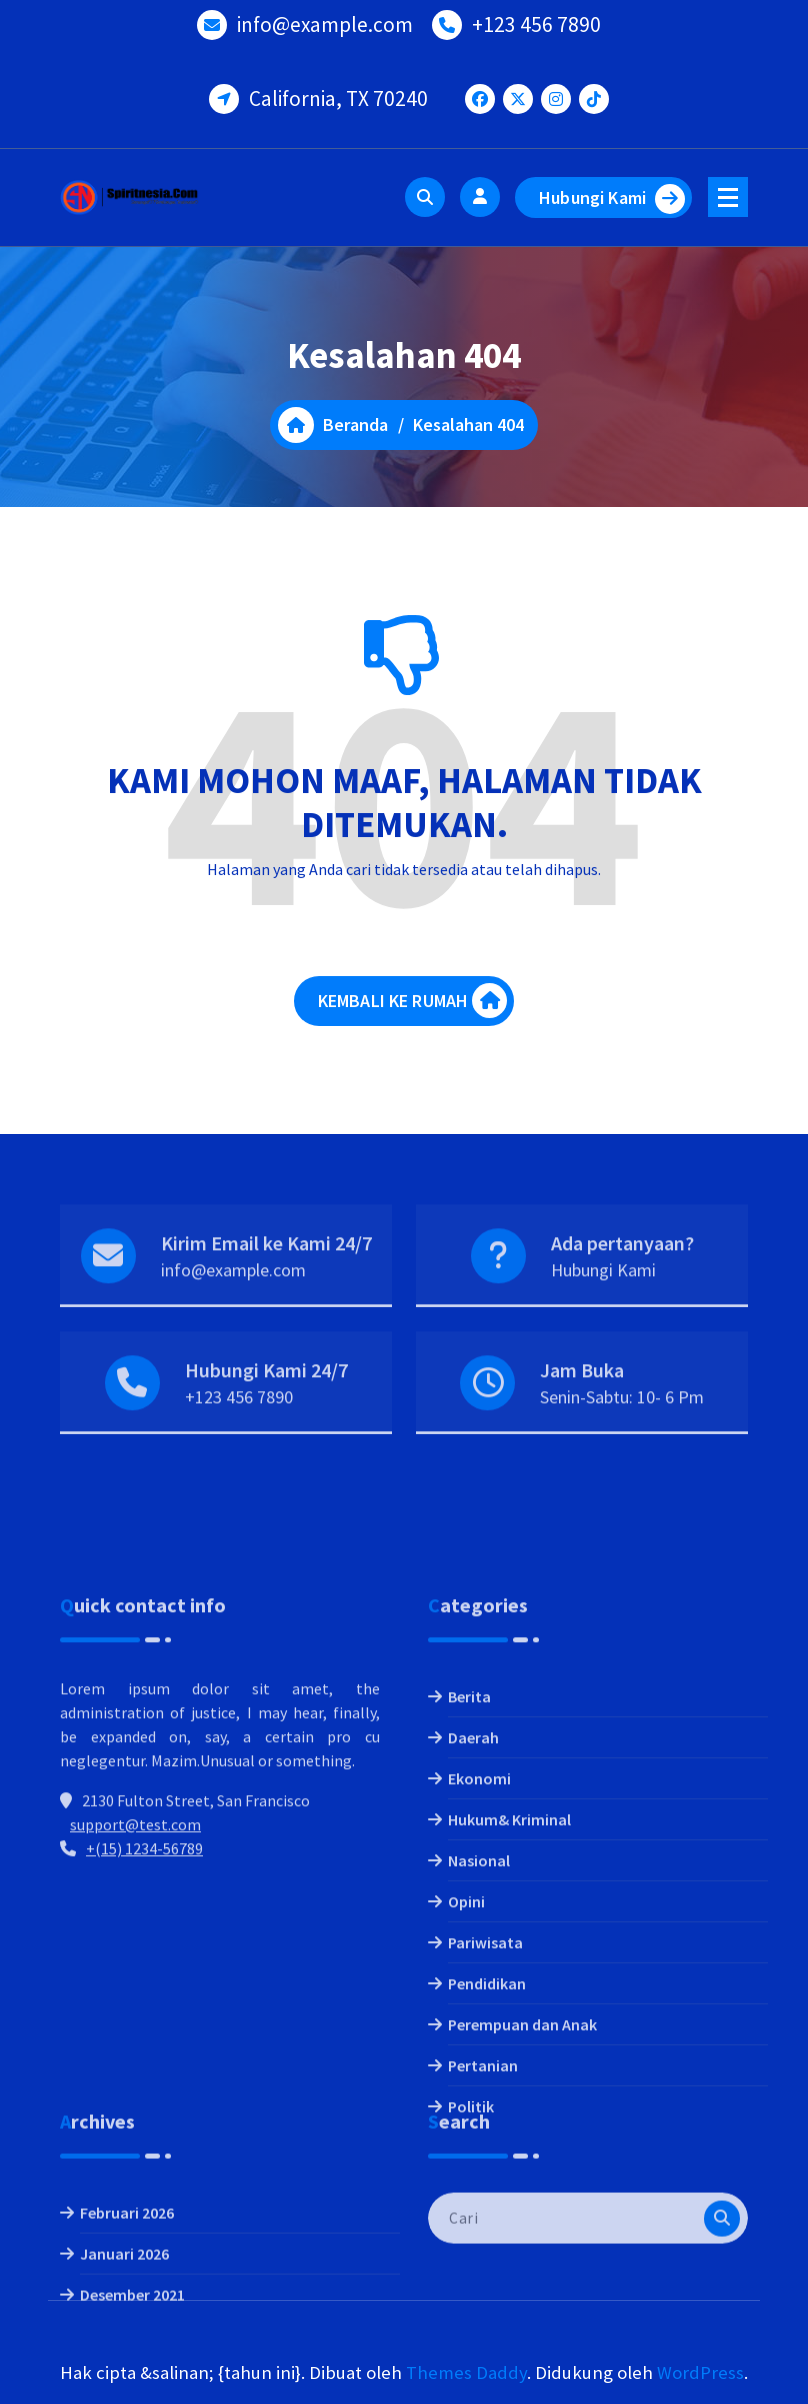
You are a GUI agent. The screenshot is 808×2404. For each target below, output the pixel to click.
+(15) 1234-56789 (144, 2020)
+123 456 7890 (536, 19)
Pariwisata (485, 2114)
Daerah (473, 1909)
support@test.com (135, 1996)
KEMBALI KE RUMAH (413, 1014)
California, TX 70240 (338, 93)
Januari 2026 (124, 2320)
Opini (466, 2073)
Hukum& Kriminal (509, 1991)
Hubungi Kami (612, 199)
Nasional (479, 2032)
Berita (469, 1868)
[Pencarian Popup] (425, 197)
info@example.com (325, 19)
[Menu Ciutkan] (728, 197)
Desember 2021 (132, 2361)
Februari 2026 (127, 2279)
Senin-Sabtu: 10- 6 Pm (622, 1430)
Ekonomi (479, 1950)
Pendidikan (487, 2155)
